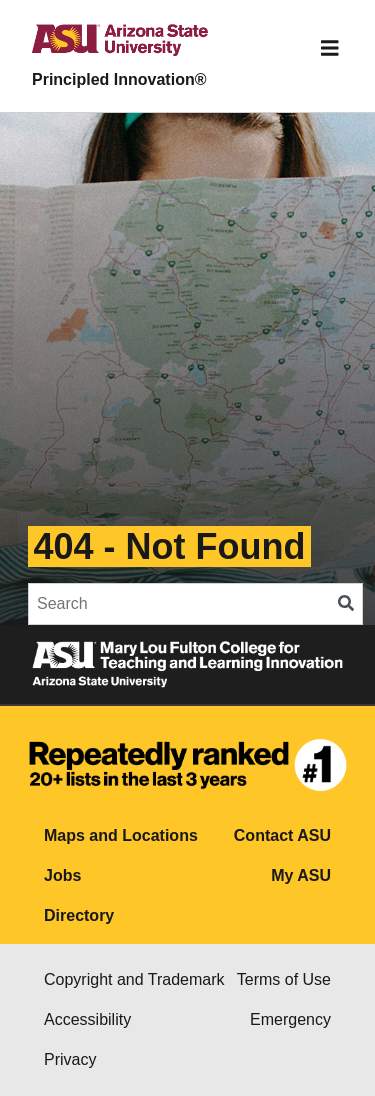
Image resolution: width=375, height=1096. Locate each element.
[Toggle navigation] (330, 48)
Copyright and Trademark (134, 979)
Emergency (290, 1019)
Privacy (70, 1059)
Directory (79, 915)
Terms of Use (284, 979)
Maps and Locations (121, 835)
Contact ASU (282, 835)
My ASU (301, 875)
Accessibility (87, 1019)
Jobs (62, 875)
